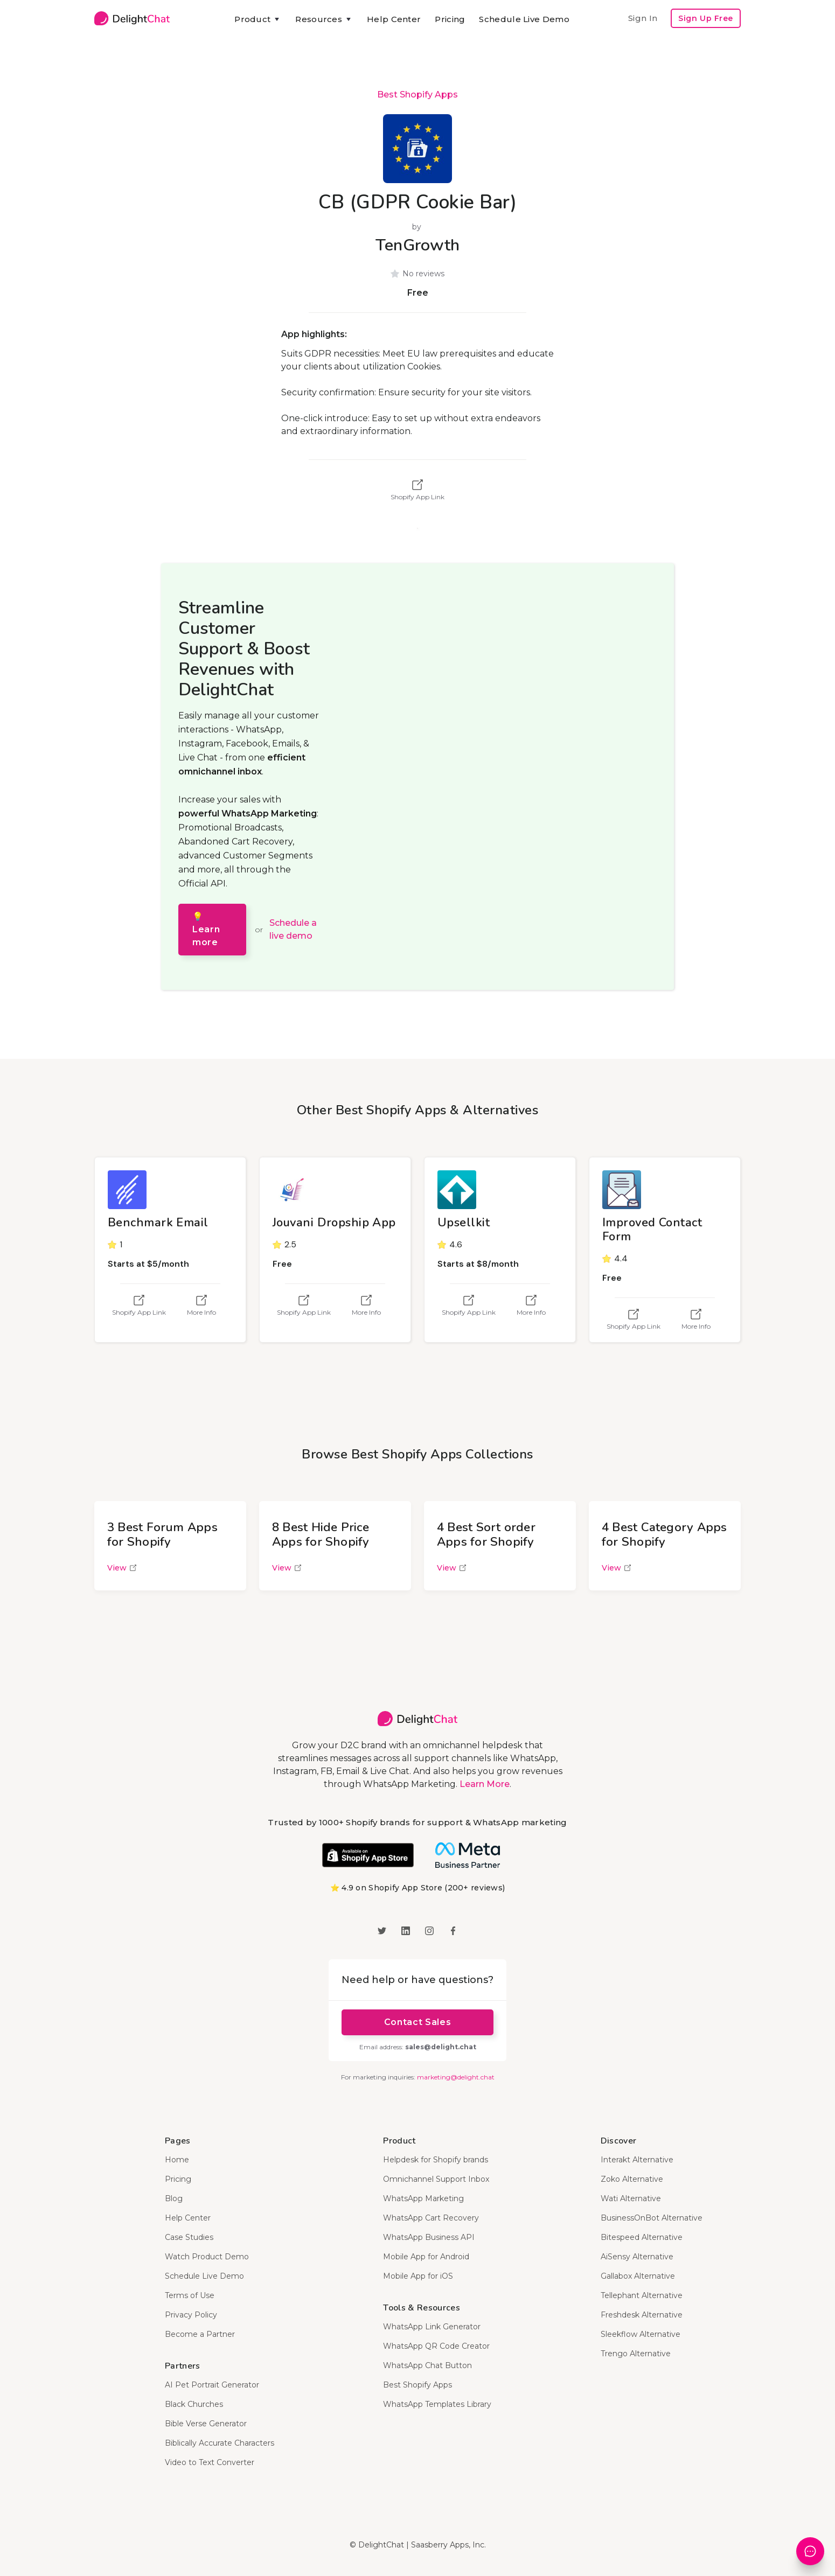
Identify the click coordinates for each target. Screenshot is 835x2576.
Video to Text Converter (209, 2462)
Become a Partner (200, 2334)
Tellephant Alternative (642, 2295)
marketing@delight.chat (456, 2077)
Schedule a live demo (293, 929)
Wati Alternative (631, 2198)
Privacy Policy (191, 2315)
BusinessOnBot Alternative (651, 2218)
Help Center (394, 19)
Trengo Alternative (636, 2353)
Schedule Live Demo (524, 19)
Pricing (450, 19)
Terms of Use (189, 2295)
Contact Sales (417, 2022)
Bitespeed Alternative (642, 2237)
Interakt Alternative (637, 2160)
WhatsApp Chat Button (427, 2365)
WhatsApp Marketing (423, 2198)
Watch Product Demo (207, 2256)
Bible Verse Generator (206, 2423)
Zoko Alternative (632, 2179)
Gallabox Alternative (638, 2276)
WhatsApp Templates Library (437, 2404)
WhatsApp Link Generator (432, 2326)
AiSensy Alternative (637, 2256)
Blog (174, 2198)
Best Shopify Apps (417, 94)
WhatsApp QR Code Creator (436, 2346)
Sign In (642, 18)
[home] (132, 18)
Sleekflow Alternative (640, 2334)
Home (177, 2160)
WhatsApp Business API (429, 2237)
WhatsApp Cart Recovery (431, 2218)
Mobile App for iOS (418, 2276)
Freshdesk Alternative (642, 2315)
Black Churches (194, 2404)
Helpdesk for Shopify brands (435, 2160)
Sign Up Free (705, 18)
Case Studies (189, 2237)
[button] (257, 19)
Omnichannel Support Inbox (436, 2179)
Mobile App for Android (426, 2256)
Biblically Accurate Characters (219, 2443)
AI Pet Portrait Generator (212, 2385)
